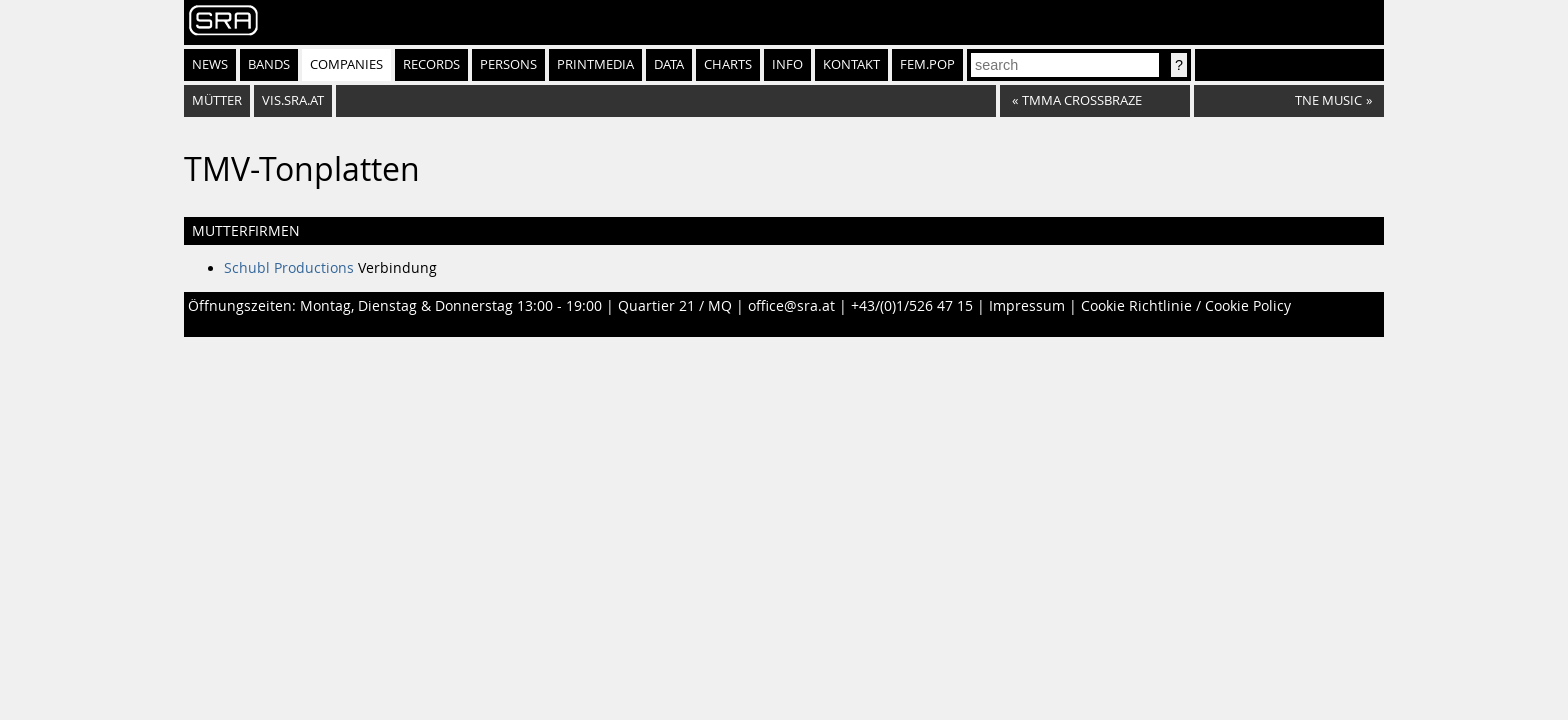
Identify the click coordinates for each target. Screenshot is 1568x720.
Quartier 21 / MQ (675, 306)
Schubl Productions (289, 268)
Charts (728, 64)
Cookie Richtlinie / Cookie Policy (1186, 306)
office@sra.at (791, 306)
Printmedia (595, 64)
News (210, 64)
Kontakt (851, 64)
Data (669, 64)
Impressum (1027, 306)
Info (787, 64)
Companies (346, 64)
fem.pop (927, 64)
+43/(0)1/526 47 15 (912, 306)
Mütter (217, 100)
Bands (269, 64)
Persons (508, 64)
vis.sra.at (293, 100)
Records (431, 64)
